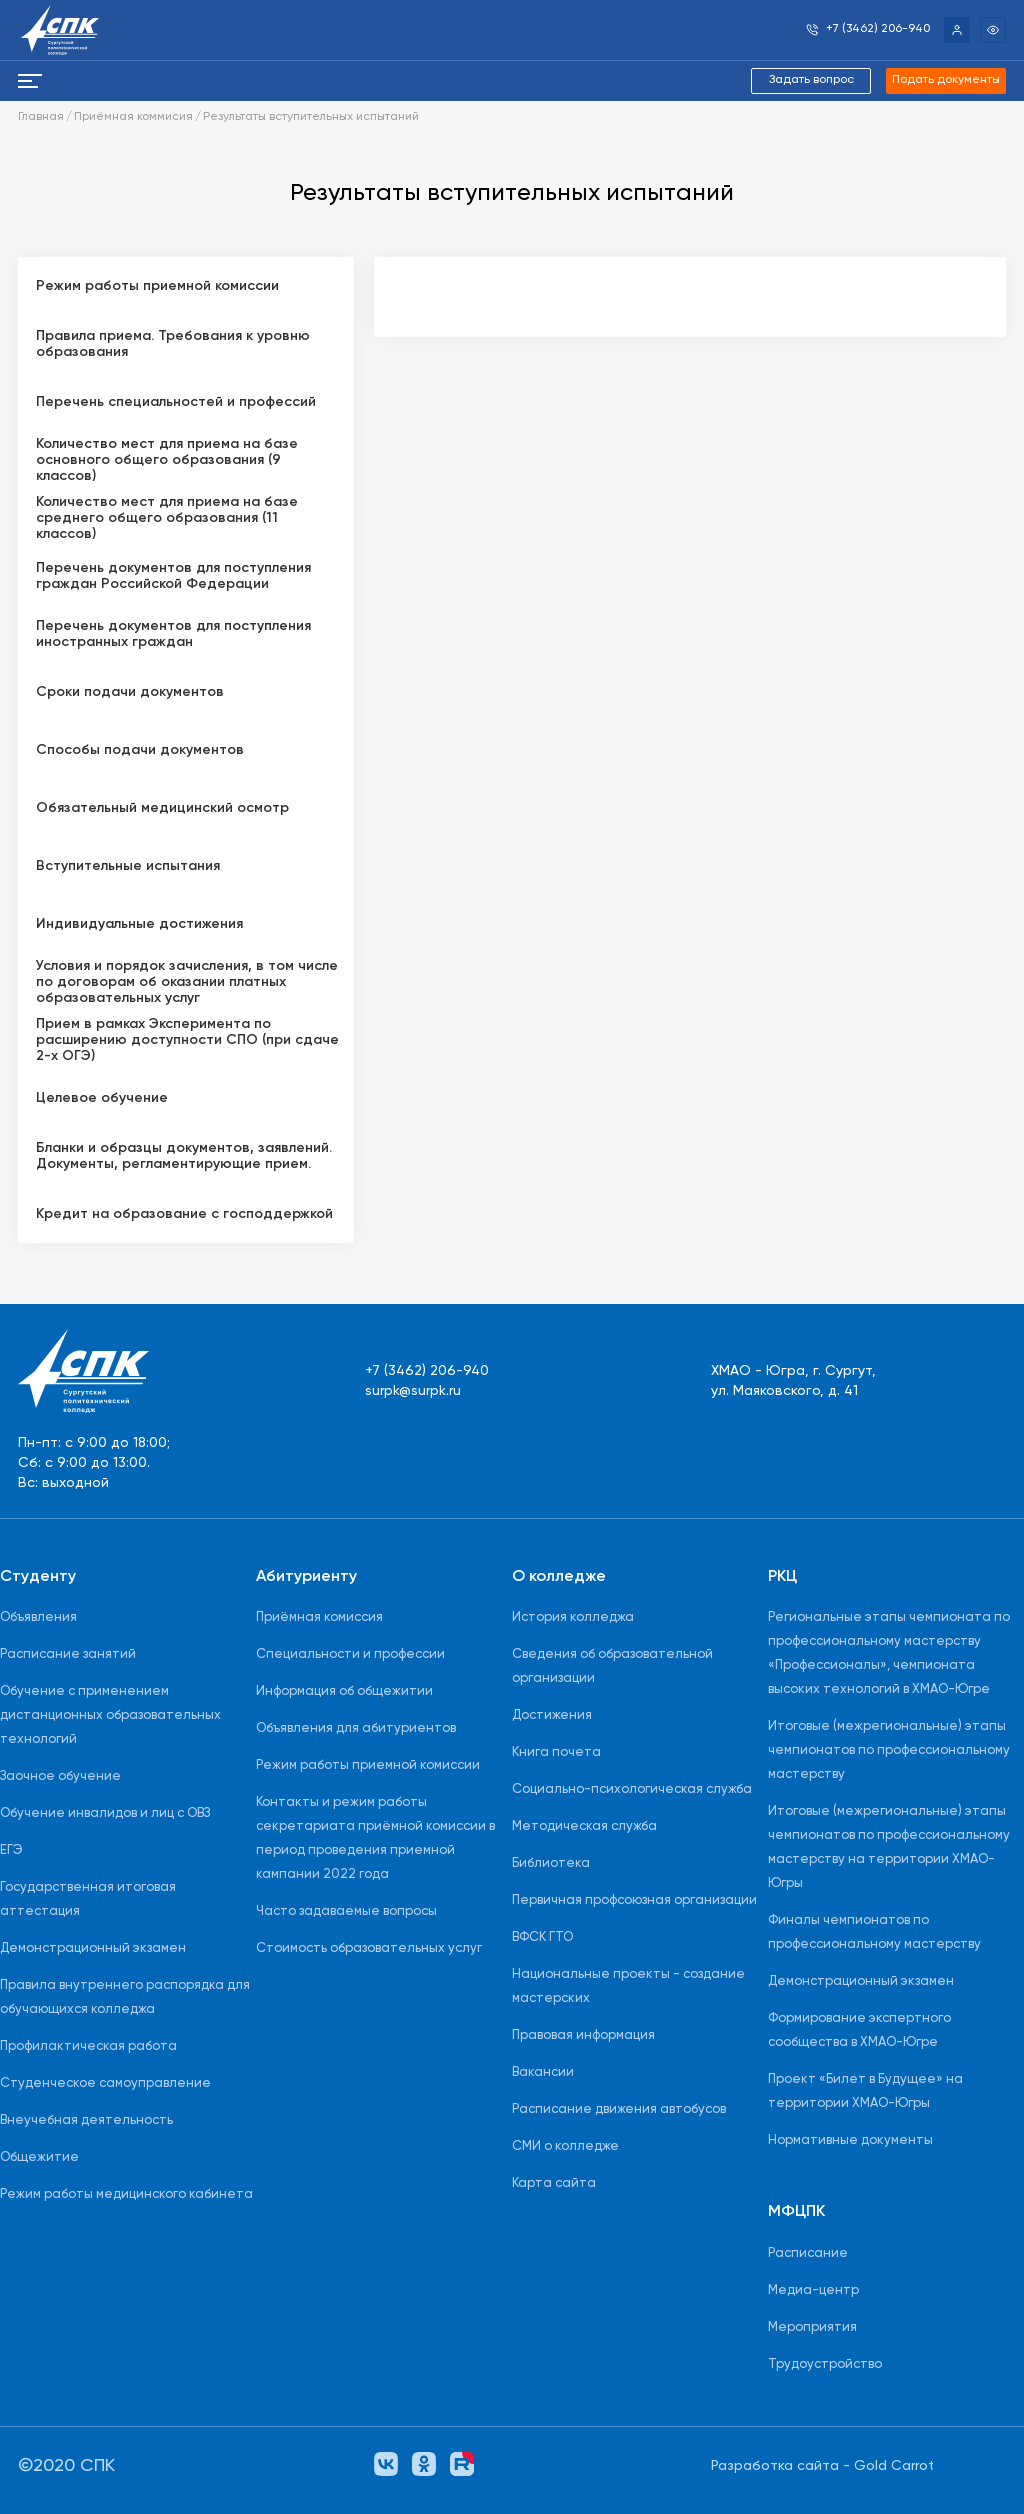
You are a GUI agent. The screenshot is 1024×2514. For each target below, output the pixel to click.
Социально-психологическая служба (632, 1789)
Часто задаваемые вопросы (346, 1911)
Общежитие (39, 2157)
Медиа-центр (813, 2290)
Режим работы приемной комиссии (157, 286)
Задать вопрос (811, 80)
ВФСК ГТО (542, 1937)
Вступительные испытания (128, 866)
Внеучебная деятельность (86, 2120)
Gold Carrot (894, 2466)
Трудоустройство (825, 2364)
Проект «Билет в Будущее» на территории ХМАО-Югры (865, 2091)
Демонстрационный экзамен (93, 1948)
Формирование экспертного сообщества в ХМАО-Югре (859, 2030)
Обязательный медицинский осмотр (162, 808)
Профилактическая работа (88, 2046)
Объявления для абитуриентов (356, 1728)
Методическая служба (584, 1826)
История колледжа (573, 1617)
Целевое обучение (102, 1098)
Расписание (808, 2253)
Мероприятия (812, 2327)
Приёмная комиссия (319, 1617)
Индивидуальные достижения (139, 924)
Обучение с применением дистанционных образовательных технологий (110, 1715)
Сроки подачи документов (130, 692)
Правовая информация (583, 2035)
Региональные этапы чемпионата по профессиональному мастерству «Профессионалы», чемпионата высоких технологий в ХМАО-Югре (889, 1653)
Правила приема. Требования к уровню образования (173, 344)
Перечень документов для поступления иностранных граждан (173, 634)
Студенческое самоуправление (105, 2083)
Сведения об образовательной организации (612, 1666)
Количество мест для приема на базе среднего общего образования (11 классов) (167, 518)
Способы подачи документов (140, 750)
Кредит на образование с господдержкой (184, 1214)
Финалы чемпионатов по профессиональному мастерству (874, 1932)
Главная (41, 117)
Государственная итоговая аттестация (88, 1899)
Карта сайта (554, 2183)
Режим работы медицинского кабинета (126, 2194)
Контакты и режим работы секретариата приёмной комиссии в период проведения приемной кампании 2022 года (375, 1838)
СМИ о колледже (565, 2146)
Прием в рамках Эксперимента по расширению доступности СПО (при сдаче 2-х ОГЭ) (187, 1040)
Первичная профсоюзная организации (634, 1900)
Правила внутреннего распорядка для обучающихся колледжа (125, 1997)
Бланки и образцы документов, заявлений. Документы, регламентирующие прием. (184, 1156)
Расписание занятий (68, 1654)
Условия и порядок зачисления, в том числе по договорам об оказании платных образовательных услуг (187, 982)
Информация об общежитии (344, 1691)
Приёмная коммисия (133, 117)
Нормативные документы (850, 2140)
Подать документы (946, 80)
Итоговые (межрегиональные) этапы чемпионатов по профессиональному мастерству (889, 1750)
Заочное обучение (60, 1776)
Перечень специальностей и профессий (176, 402)
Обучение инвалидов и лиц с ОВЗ (105, 1813)
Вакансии (543, 2072)
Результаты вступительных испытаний (311, 117)
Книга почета (556, 1752)
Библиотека (551, 1863)
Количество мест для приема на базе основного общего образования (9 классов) (167, 460)
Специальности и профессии (350, 1654)
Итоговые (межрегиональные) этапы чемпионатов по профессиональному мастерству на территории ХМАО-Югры (889, 1847)
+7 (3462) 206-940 (427, 1371)
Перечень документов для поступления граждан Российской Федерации (173, 576)
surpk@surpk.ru (413, 1391)
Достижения (552, 1715)
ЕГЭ (11, 1850)
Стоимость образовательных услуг (369, 1948)
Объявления (38, 1617)
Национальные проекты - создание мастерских (628, 1986)
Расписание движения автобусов (619, 2109)
